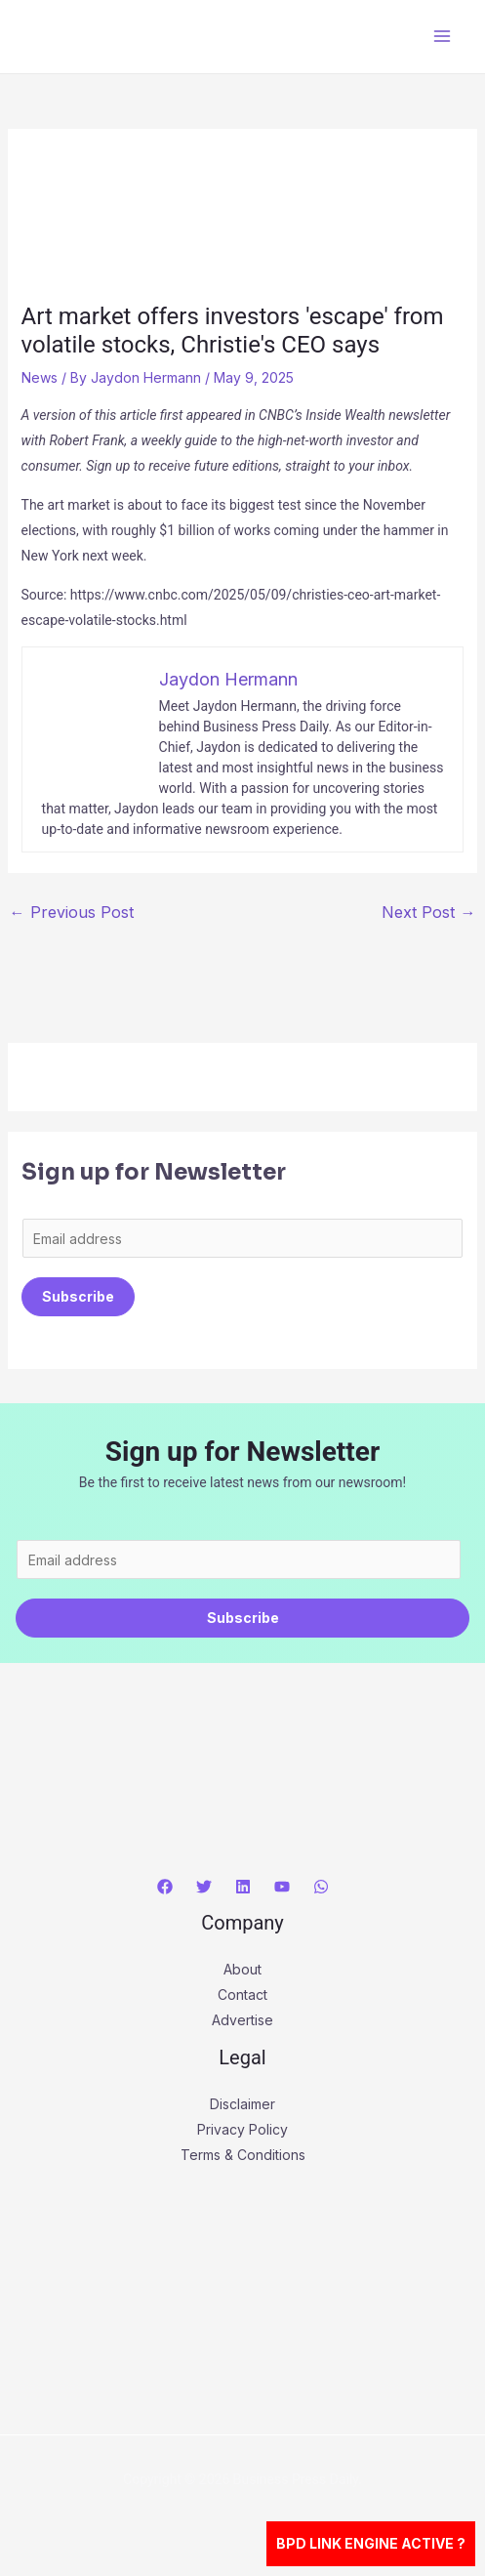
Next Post (428, 912)
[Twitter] (204, 1886)
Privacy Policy (242, 2129)
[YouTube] (282, 1886)
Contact (242, 1994)
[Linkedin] (243, 1886)
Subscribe (78, 1296)
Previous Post (72, 912)
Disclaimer (242, 2104)
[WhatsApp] (321, 1886)
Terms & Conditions (243, 2154)
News (39, 377)
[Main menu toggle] (442, 37)
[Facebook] (165, 1886)
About (242, 1969)
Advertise (242, 2020)
